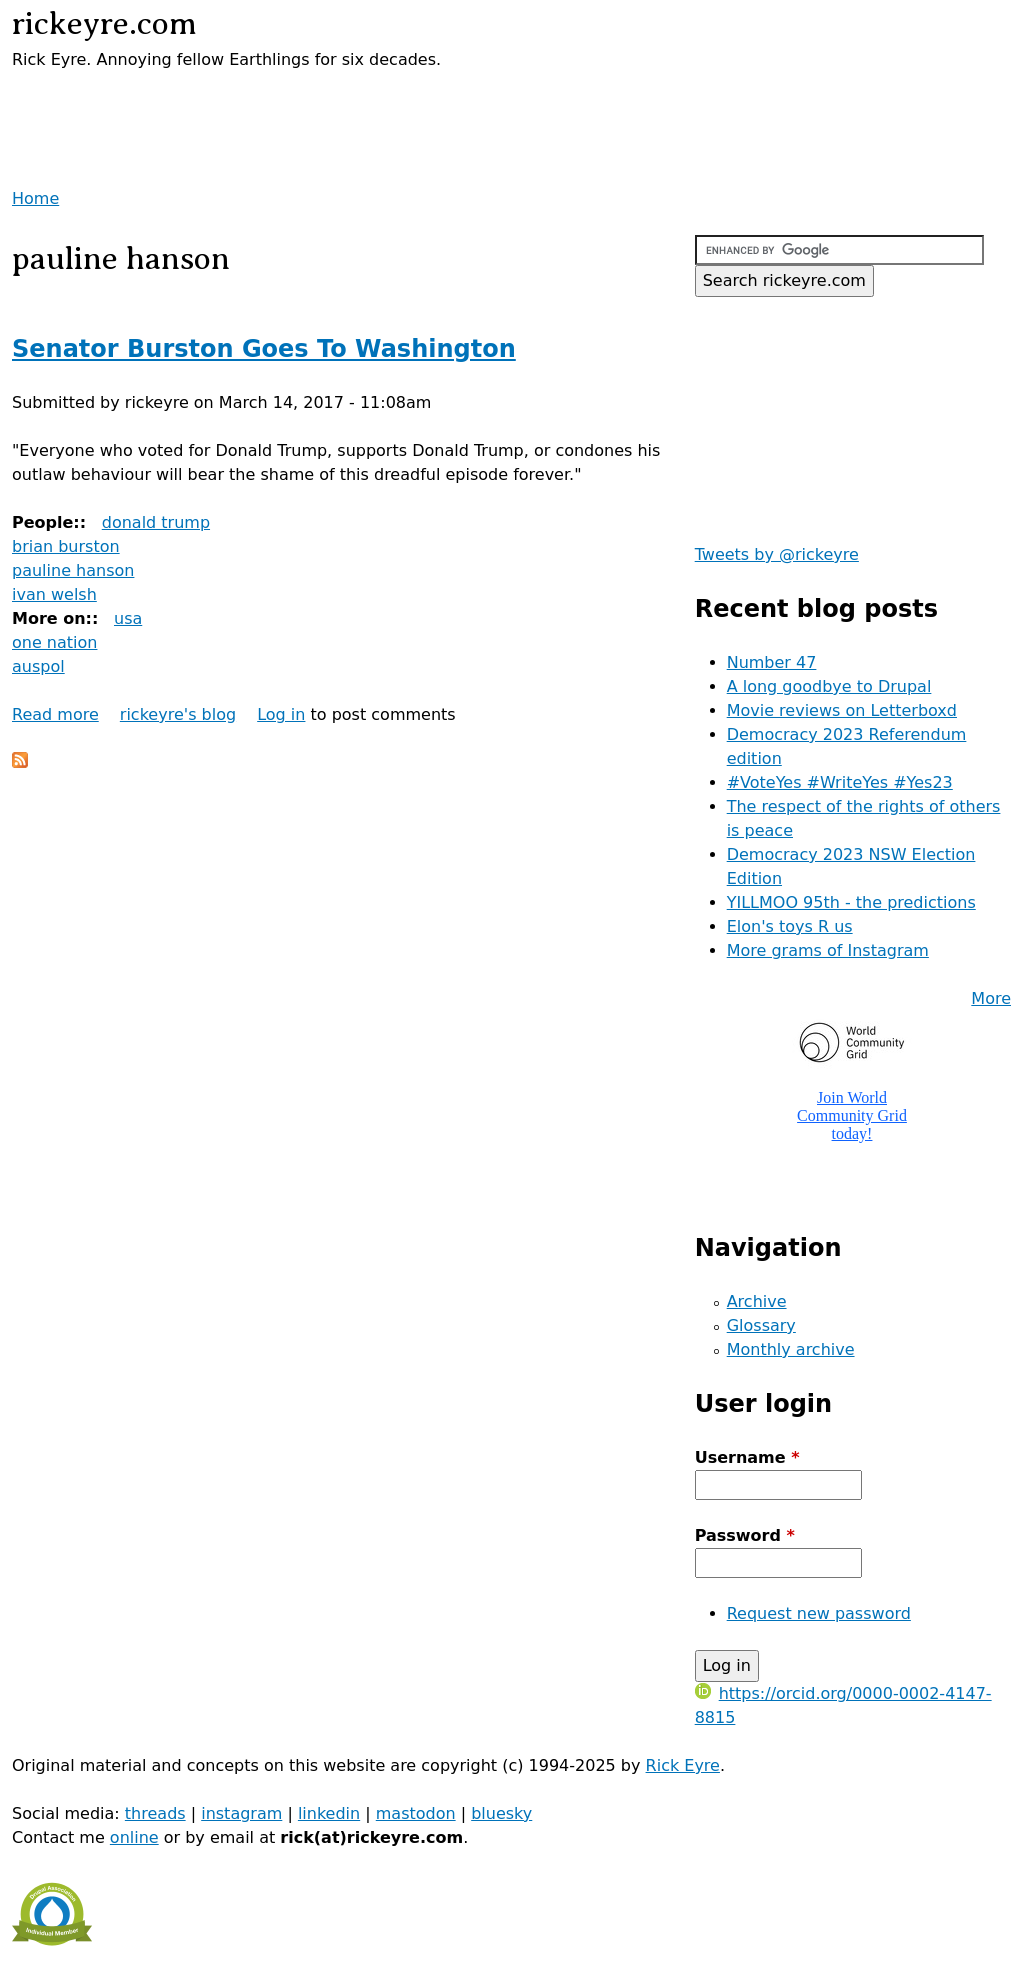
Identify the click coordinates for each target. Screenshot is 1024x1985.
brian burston (66, 546)
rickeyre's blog (178, 714)
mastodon (416, 1813)
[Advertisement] (246, 102)
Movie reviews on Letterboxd (842, 710)
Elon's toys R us (790, 926)
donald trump (156, 522)
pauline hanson (73, 570)
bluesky (501, 1813)
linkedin (329, 1813)
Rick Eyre (683, 1765)
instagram (241, 1813)
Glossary (761, 1325)
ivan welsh (54, 594)
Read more (55, 714)
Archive (757, 1301)
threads (155, 1813)
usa (128, 618)
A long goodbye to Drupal (829, 686)
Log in (281, 714)
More (991, 998)
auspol (38, 666)
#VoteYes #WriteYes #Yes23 (840, 782)
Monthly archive (791, 1349)
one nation (54, 642)
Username (747, 1457)
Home (35, 198)
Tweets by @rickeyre (777, 554)
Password (745, 1535)
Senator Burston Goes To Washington (264, 349)
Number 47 (772, 662)
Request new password (819, 1613)
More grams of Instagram (828, 950)
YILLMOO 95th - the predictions (851, 902)
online (134, 1837)
